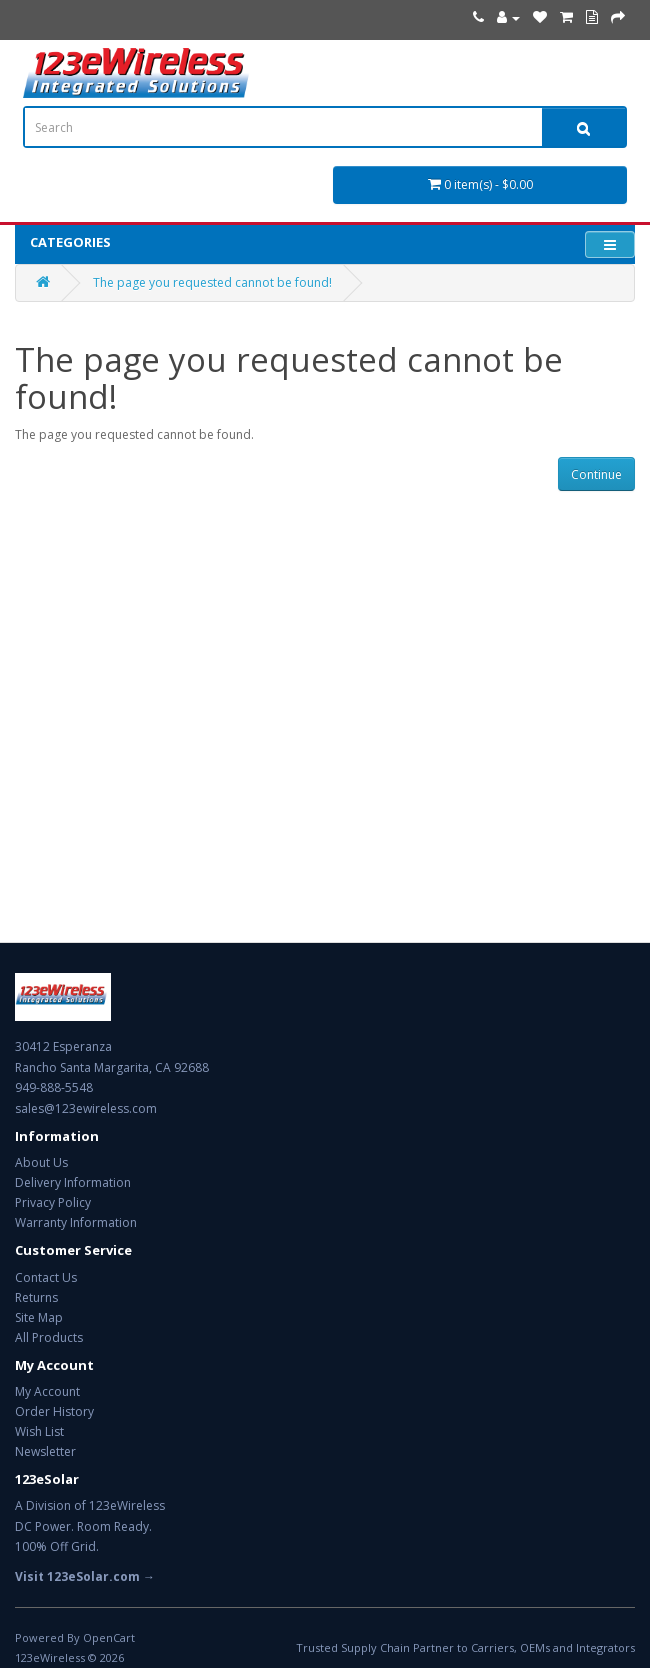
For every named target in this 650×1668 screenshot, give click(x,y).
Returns (36, 1297)
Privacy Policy (53, 1202)
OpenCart (109, 1637)
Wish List (39, 1431)
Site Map (39, 1317)
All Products (49, 1337)
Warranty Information (76, 1222)
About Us (41, 1162)
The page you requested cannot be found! (212, 282)
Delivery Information (73, 1182)
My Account (47, 1391)
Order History (54, 1411)
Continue (596, 474)
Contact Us (46, 1277)
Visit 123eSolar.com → (85, 1576)
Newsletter (45, 1451)
